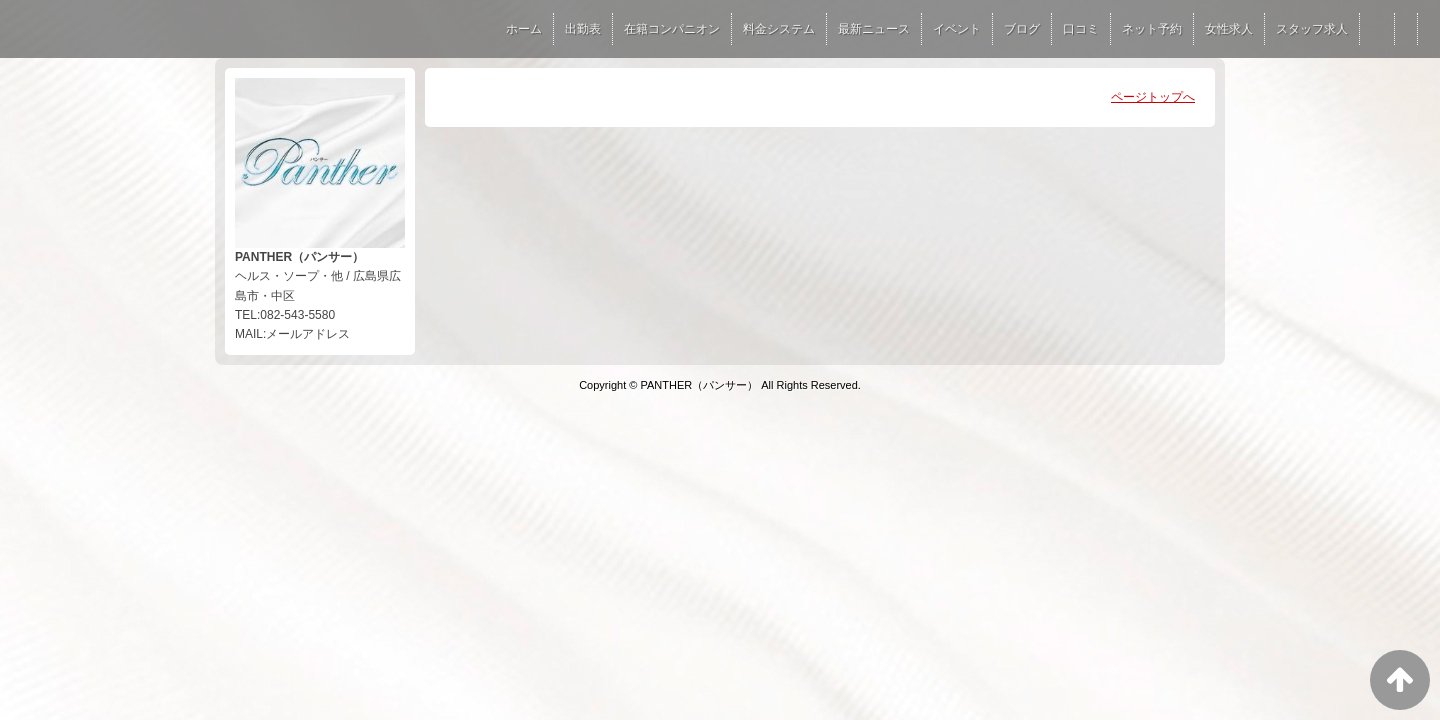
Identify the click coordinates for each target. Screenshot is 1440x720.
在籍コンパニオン (672, 29)
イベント (957, 29)
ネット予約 (1152, 29)
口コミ (1081, 29)
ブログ (1022, 29)
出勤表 (583, 29)
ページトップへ (1153, 97)
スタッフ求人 (1312, 29)
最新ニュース (874, 29)
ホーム (524, 29)
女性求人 (1229, 29)
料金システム (779, 29)
